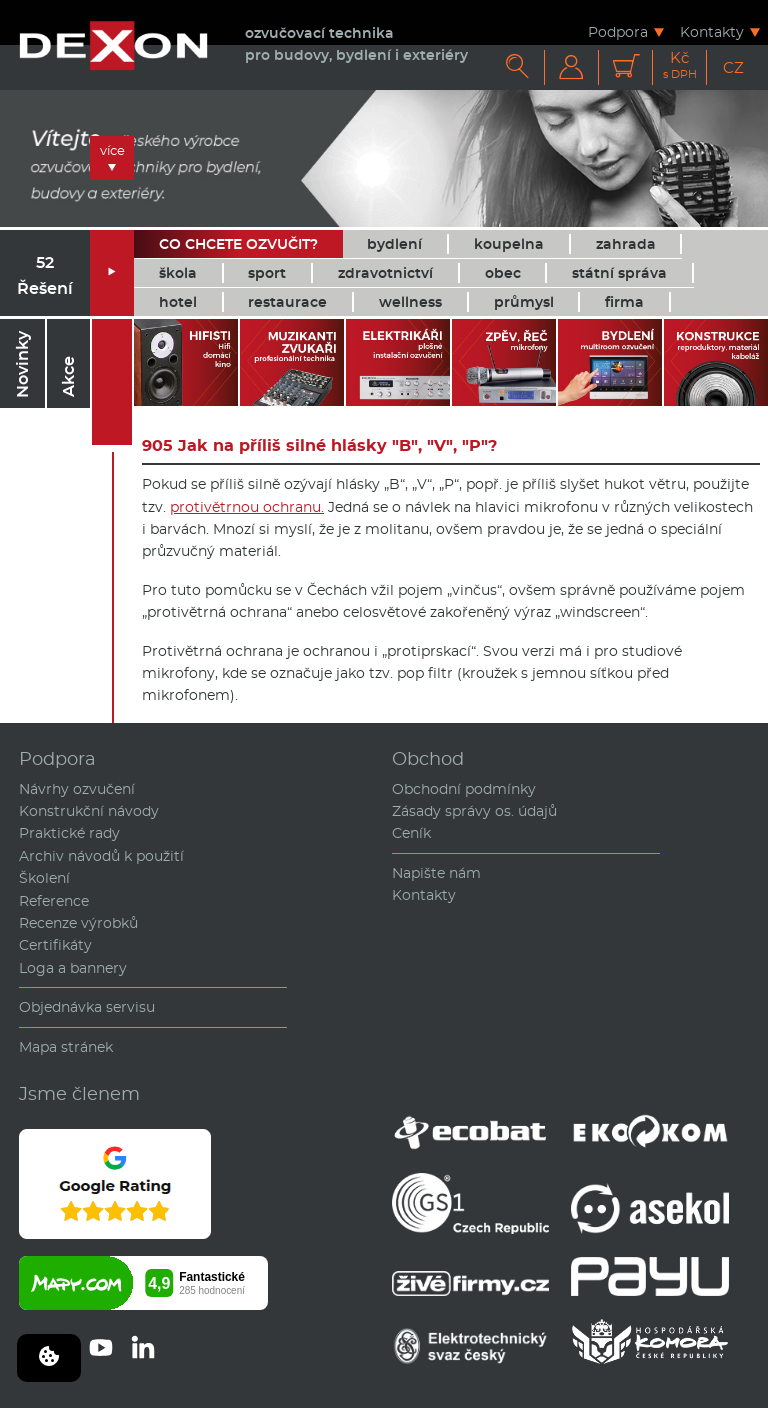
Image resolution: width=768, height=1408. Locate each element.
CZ (733, 67)
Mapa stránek (66, 1047)
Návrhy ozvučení (77, 789)
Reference (54, 901)
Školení (44, 878)
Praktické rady (69, 833)
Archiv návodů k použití (101, 856)
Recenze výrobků (78, 923)
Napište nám (436, 873)
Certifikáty (55, 945)
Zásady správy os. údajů (474, 811)
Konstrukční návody (89, 811)
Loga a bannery (73, 968)
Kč (680, 65)
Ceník (411, 833)
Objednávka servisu (87, 1007)
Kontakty (712, 31)
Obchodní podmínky (464, 789)
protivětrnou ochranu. (247, 507)
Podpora (618, 31)
